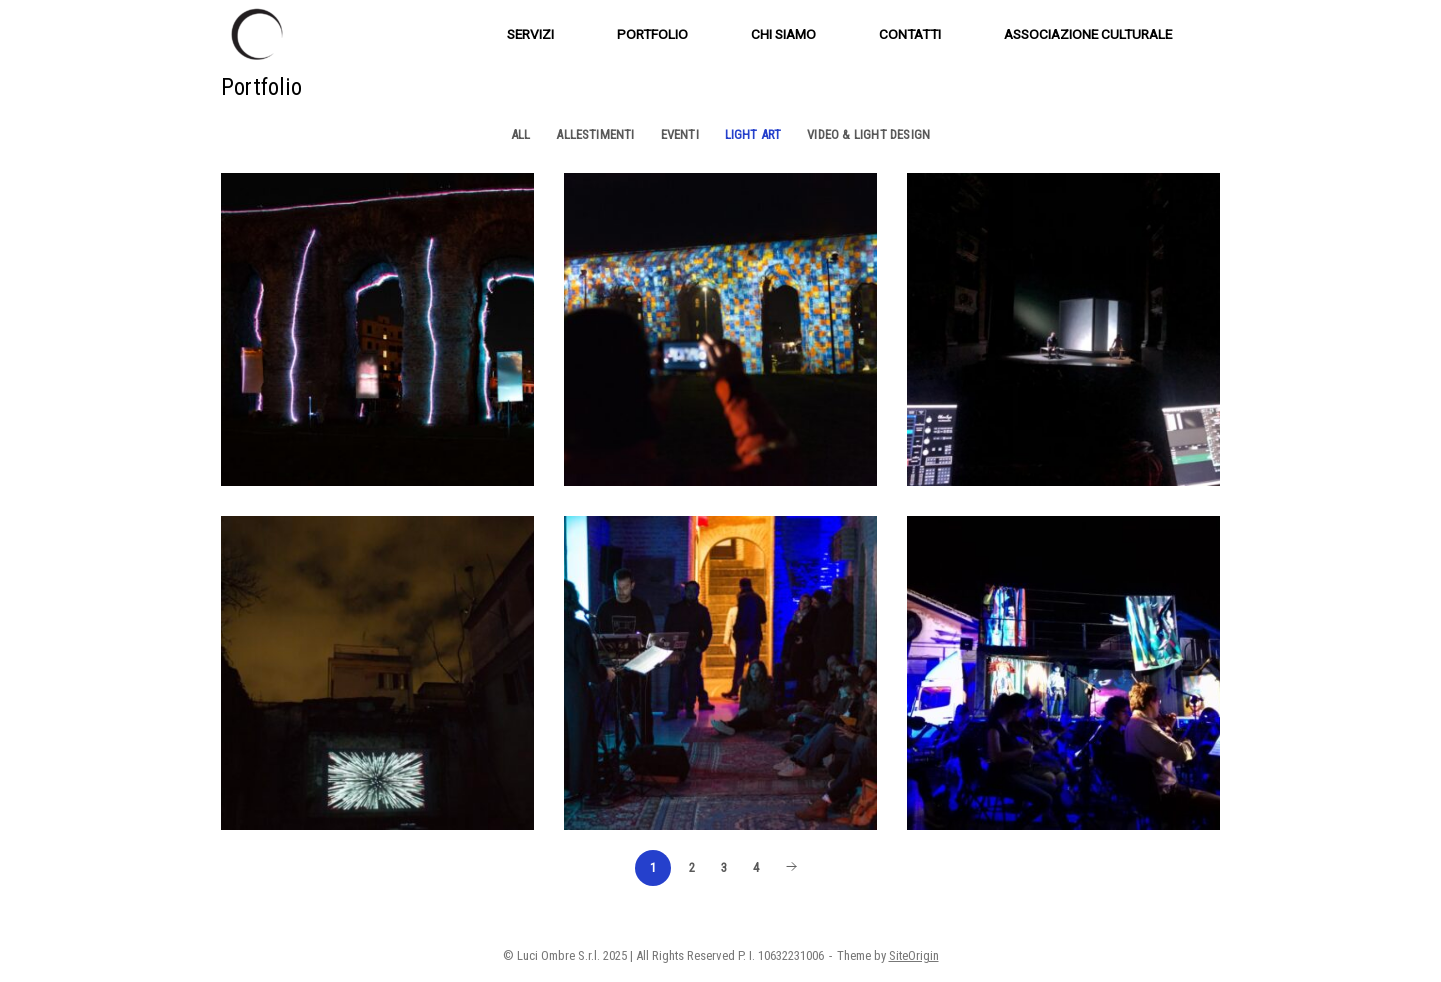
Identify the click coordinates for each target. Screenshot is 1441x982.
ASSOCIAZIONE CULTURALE (1088, 34)
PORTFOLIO (652, 34)
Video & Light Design (868, 134)
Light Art (753, 134)
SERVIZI (530, 34)
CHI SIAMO (783, 34)
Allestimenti (595, 134)
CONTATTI (910, 34)
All (521, 134)
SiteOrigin (914, 955)
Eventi (680, 134)
